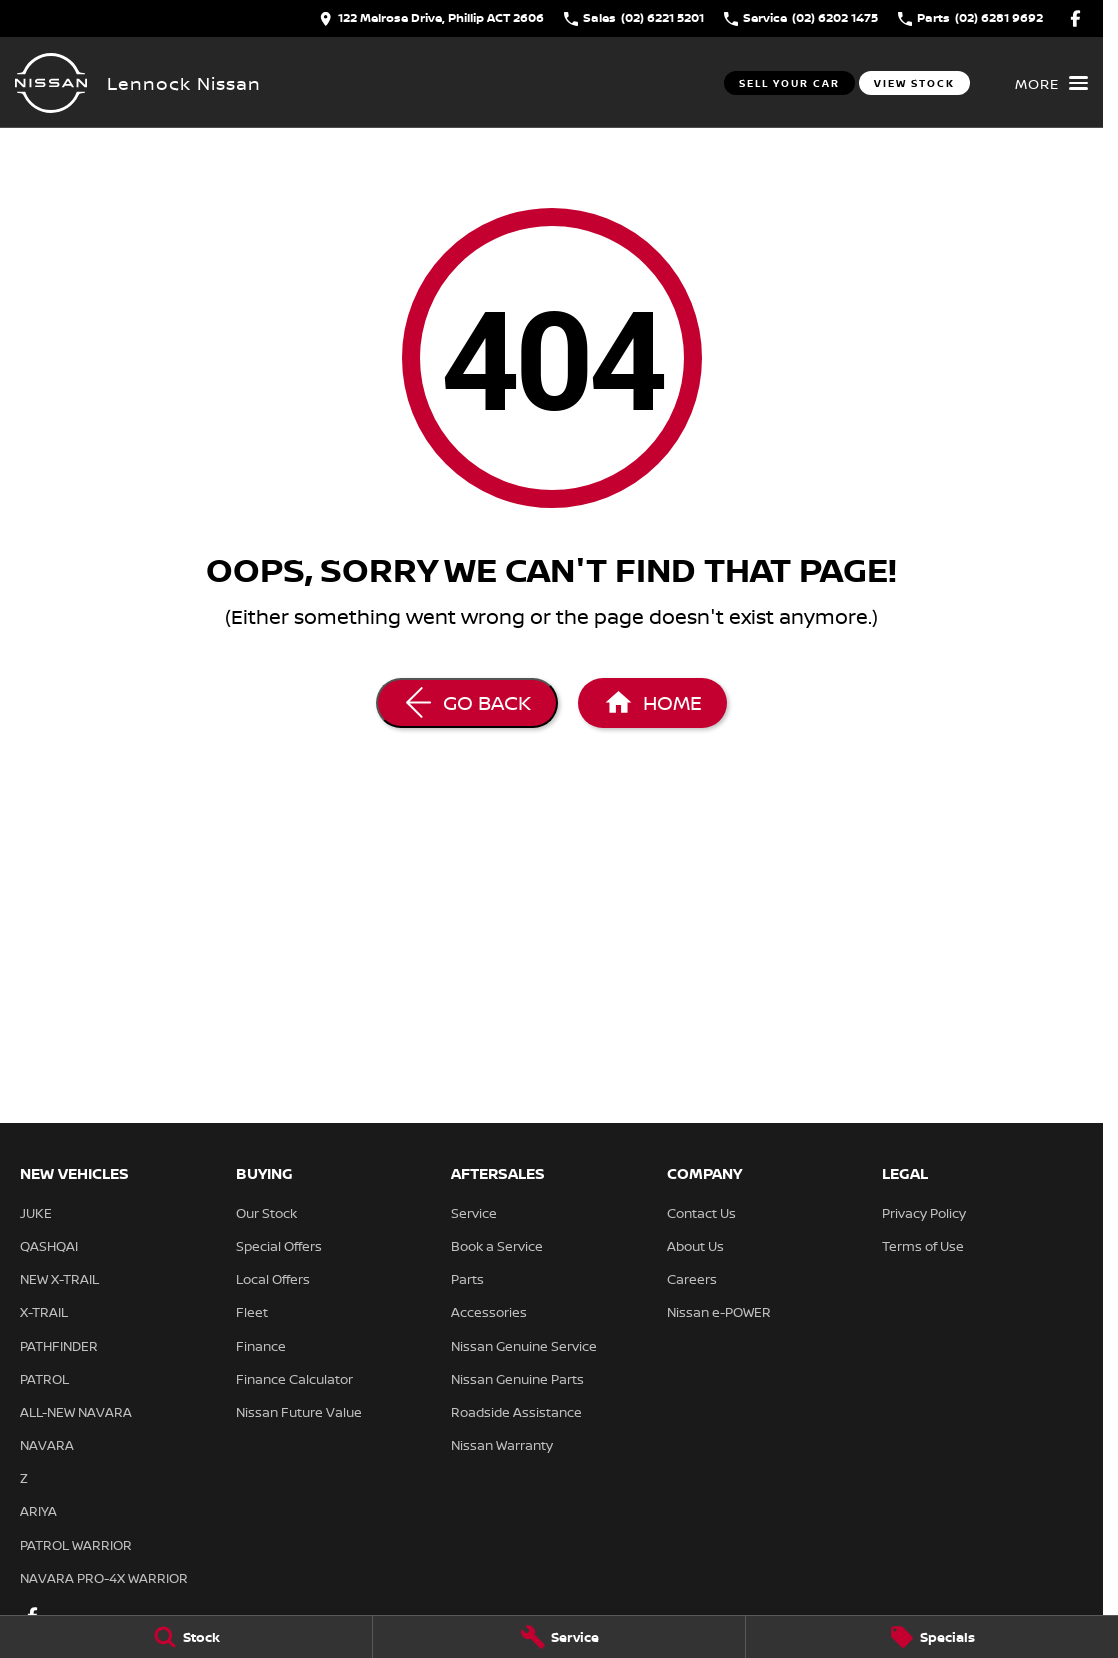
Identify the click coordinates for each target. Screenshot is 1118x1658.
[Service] (559, 1637)
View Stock (914, 83)
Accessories (489, 1312)
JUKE (36, 1213)
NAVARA (47, 1445)
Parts (467, 1279)
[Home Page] (51, 83)
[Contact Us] (431, 18)
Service (474, 1213)
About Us (695, 1246)
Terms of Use (923, 1246)
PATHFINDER (59, 1346)
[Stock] (186, 1637)
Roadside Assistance (516, 1412)
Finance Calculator (294, 1379)
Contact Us (701, 1213)
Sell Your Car (789, 83)
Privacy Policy (924, 1213)
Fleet (252, 1312)
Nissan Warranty (502, 1445)
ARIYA (38, 1511)
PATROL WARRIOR (76, 1545)
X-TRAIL (44, 1312)
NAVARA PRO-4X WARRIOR (104, 1578)
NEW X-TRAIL (59, 1279)
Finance (261, 1346)
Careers (692, 1279)
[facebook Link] (1075, 18)
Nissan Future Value (299, 1412)
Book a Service (497, 1246)
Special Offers (279, 1246)
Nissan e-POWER (719, 1312)
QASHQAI (49, 1246)
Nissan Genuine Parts (517, 1379)
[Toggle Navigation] (1051, 83)
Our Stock (266, 1213)
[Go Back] (467, 703)
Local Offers (273, 1279)
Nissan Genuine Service (524, 1346)
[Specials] (932, 1637)
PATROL (44, 1379)
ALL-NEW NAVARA (76, 1412)
